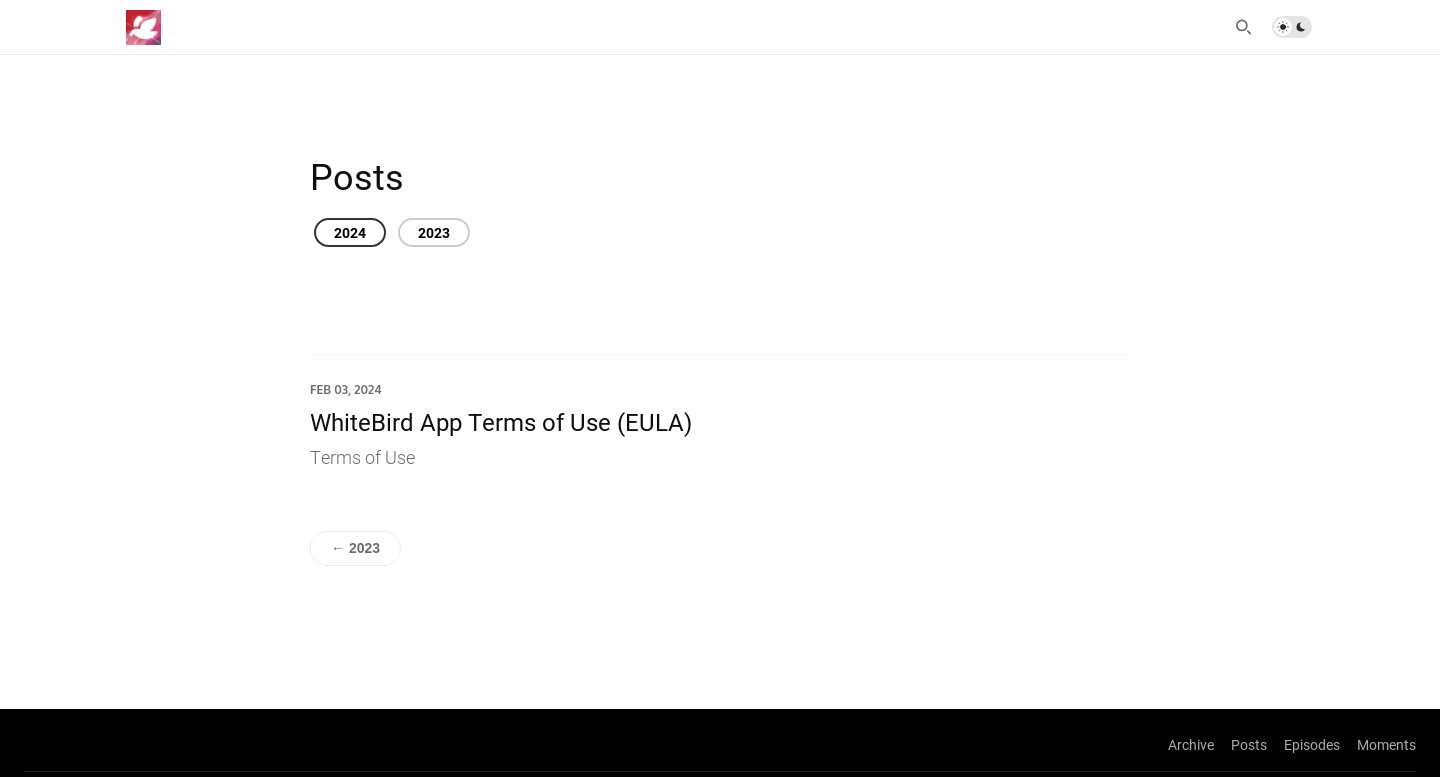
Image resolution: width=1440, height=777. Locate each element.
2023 (434, 232)
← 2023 (355, 548)
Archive (1191, 744)
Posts (1249, 744)
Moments (1386, 744)
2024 (350, 232)
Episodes (1312, 744)
